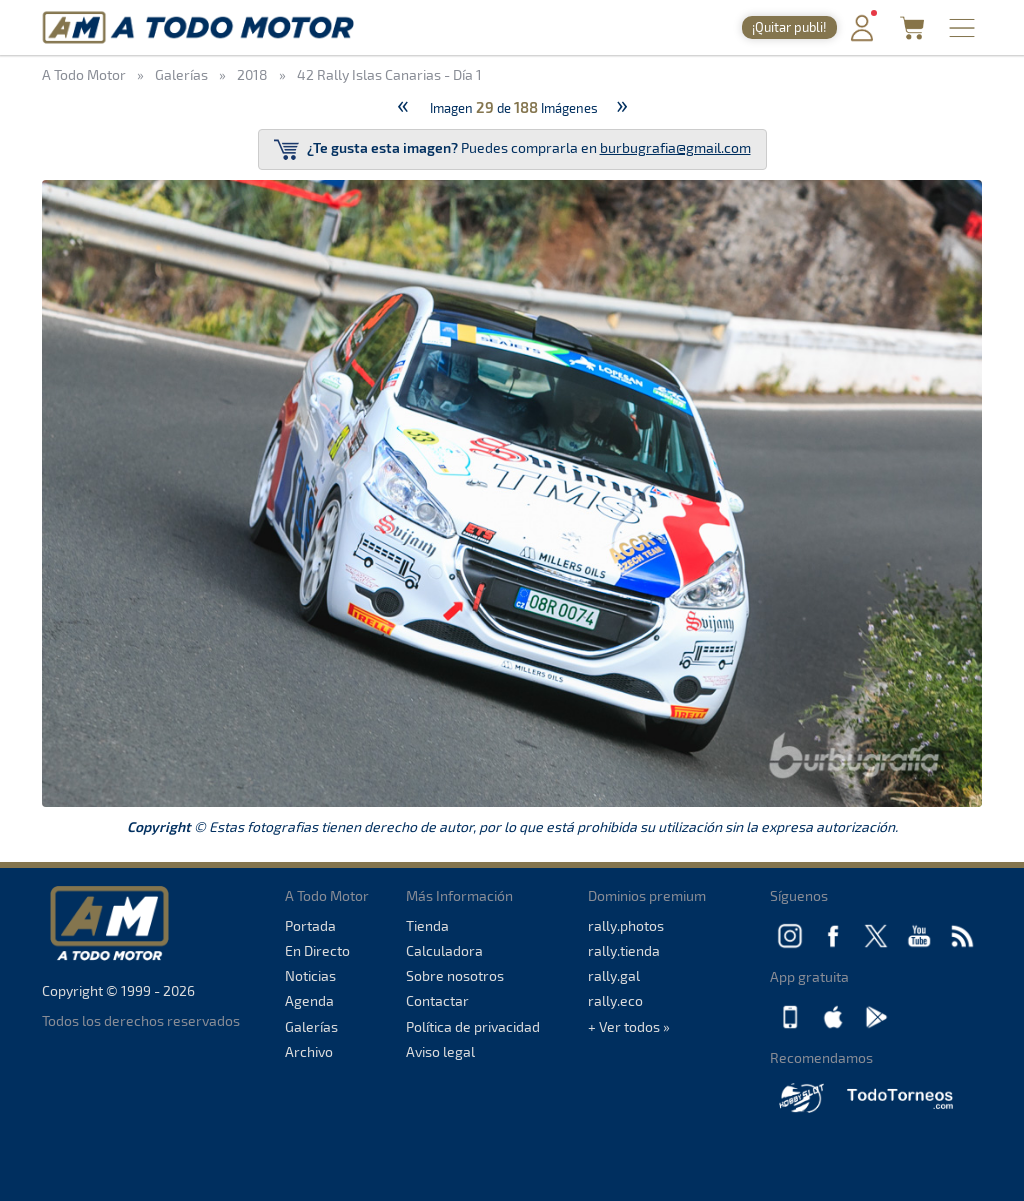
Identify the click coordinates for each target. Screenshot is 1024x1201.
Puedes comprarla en (512, 149)
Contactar (437, 1000)
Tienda (427, 925)
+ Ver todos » (629, 1026)
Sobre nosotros (455, 975)
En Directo (317, 950)
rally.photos (626, 925)
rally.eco (615, 1000)
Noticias (310, 975)
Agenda (309, 1000)
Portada (310, 925)
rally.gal (614, 975)
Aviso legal (440, 1051)
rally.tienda (624, 950)
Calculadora (444, 950)
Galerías (311, 1026)
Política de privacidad (473, 1026)
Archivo (309, 1051)
